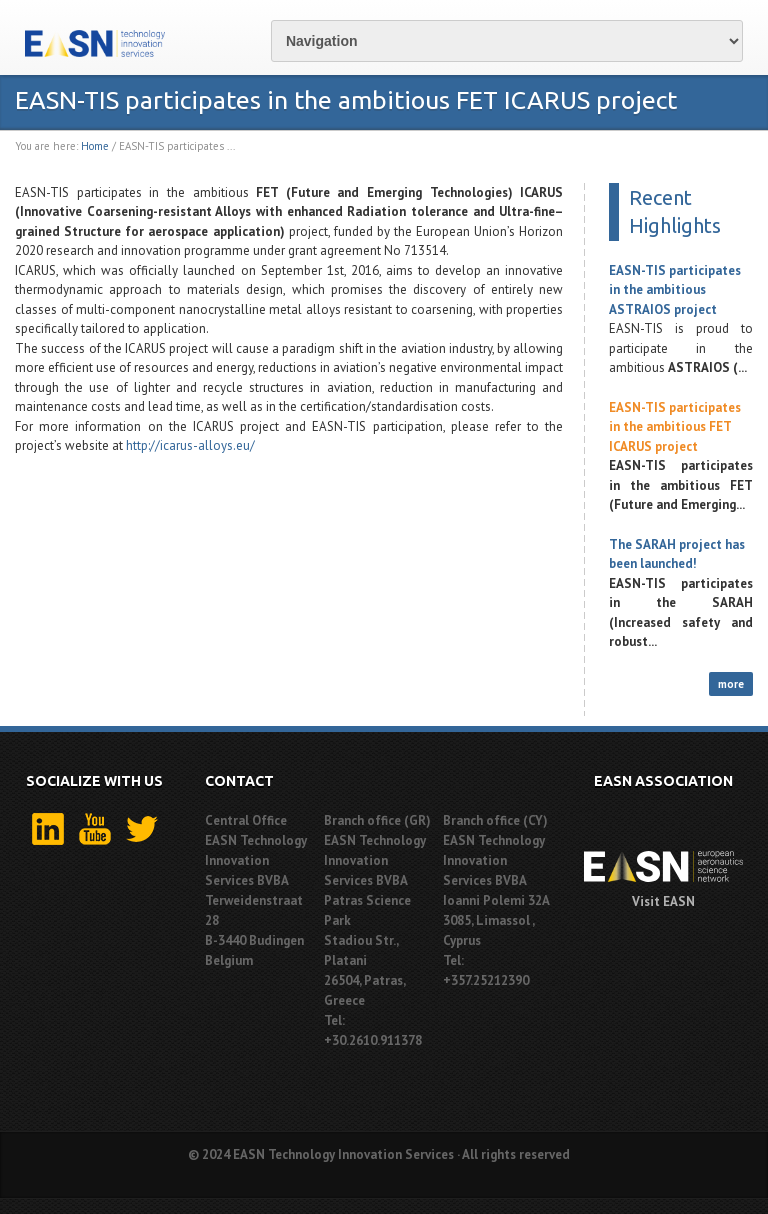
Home (95, 146)
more (731, 684)
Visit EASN (663, 901)
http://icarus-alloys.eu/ (192, 445)
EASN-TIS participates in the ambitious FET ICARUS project (675, 427)
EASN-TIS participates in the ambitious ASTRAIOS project (675, 290)
